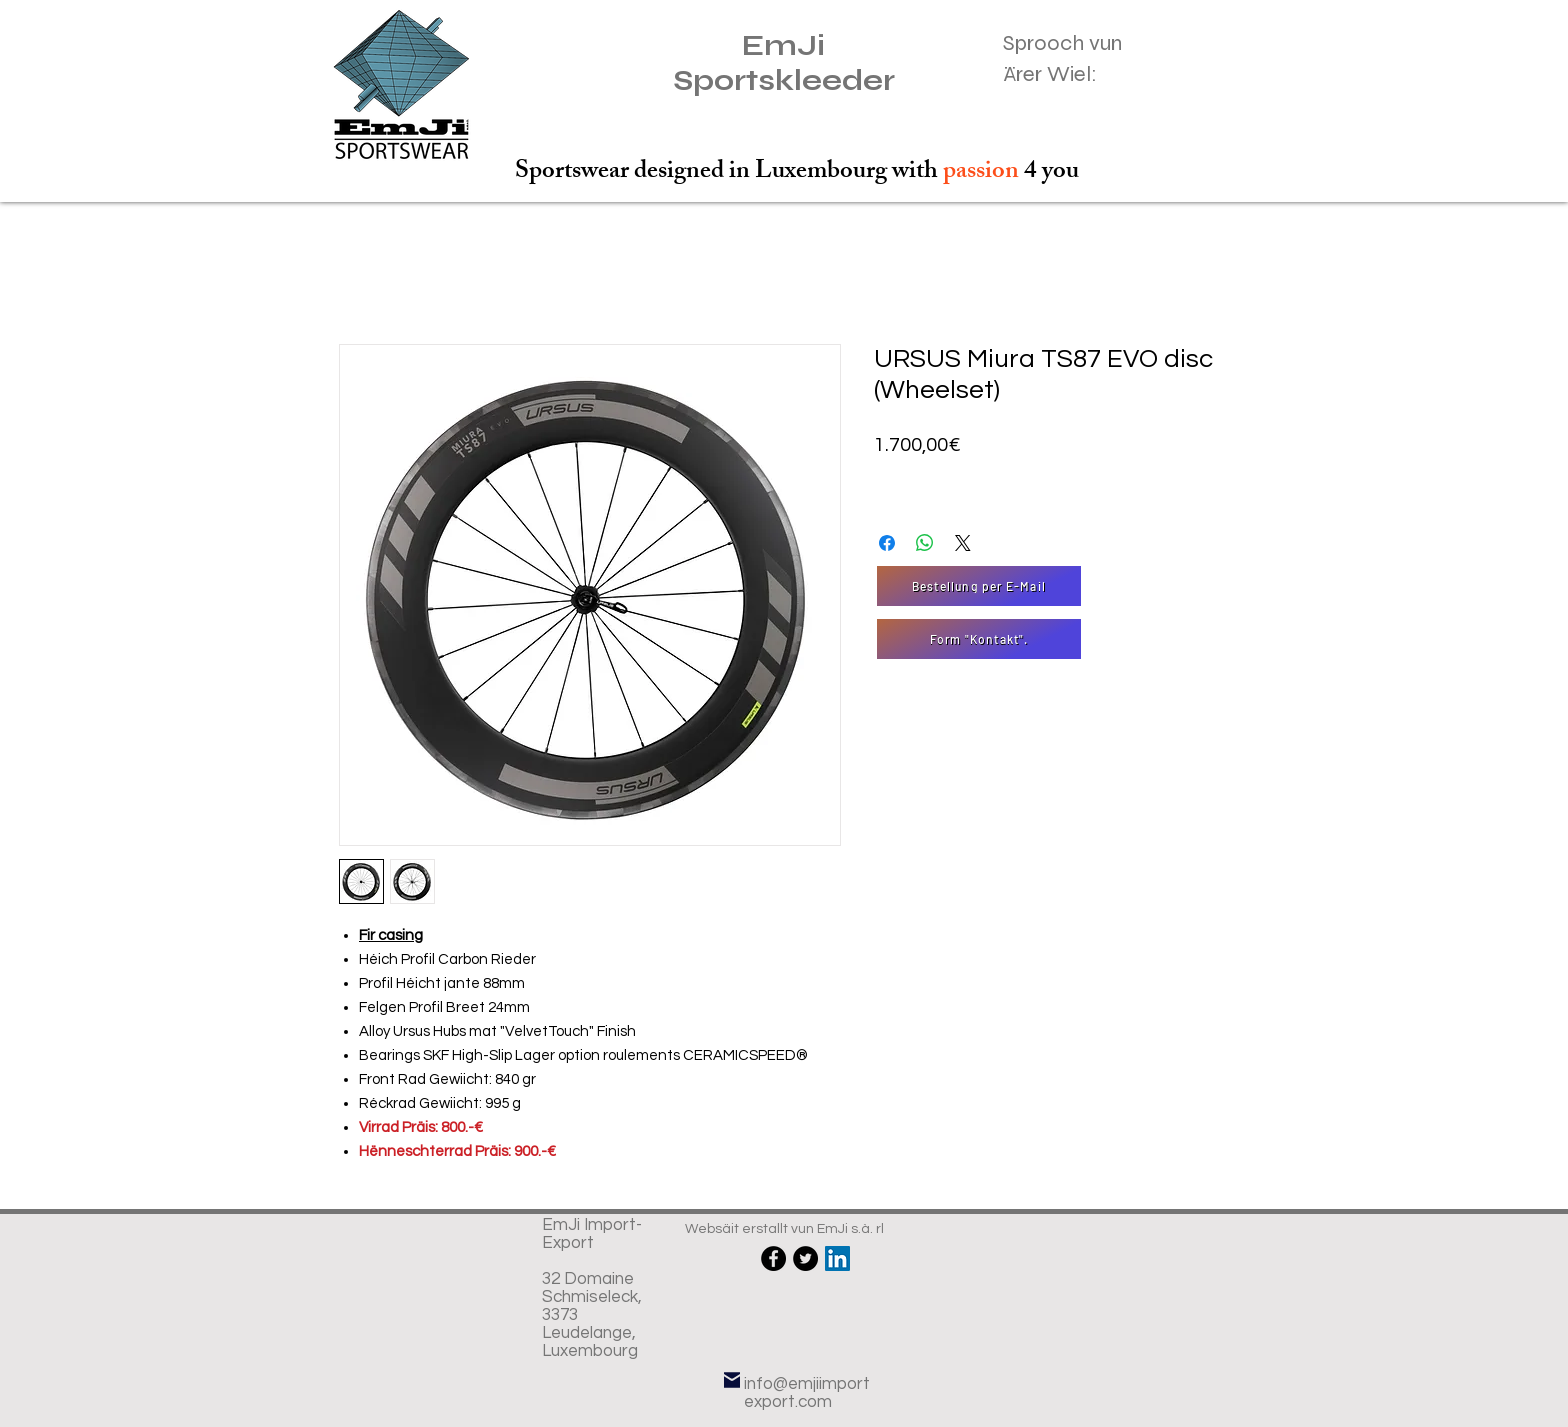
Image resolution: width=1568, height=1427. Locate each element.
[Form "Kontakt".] (979, 639)
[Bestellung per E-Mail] (979, 586)
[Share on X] (963, 543)
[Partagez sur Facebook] (887, 543)
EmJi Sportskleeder (784, 63)
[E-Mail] (732, 1379)
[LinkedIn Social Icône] (837, 1258)
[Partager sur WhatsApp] (925, 543)
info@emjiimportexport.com (807, 1393)
